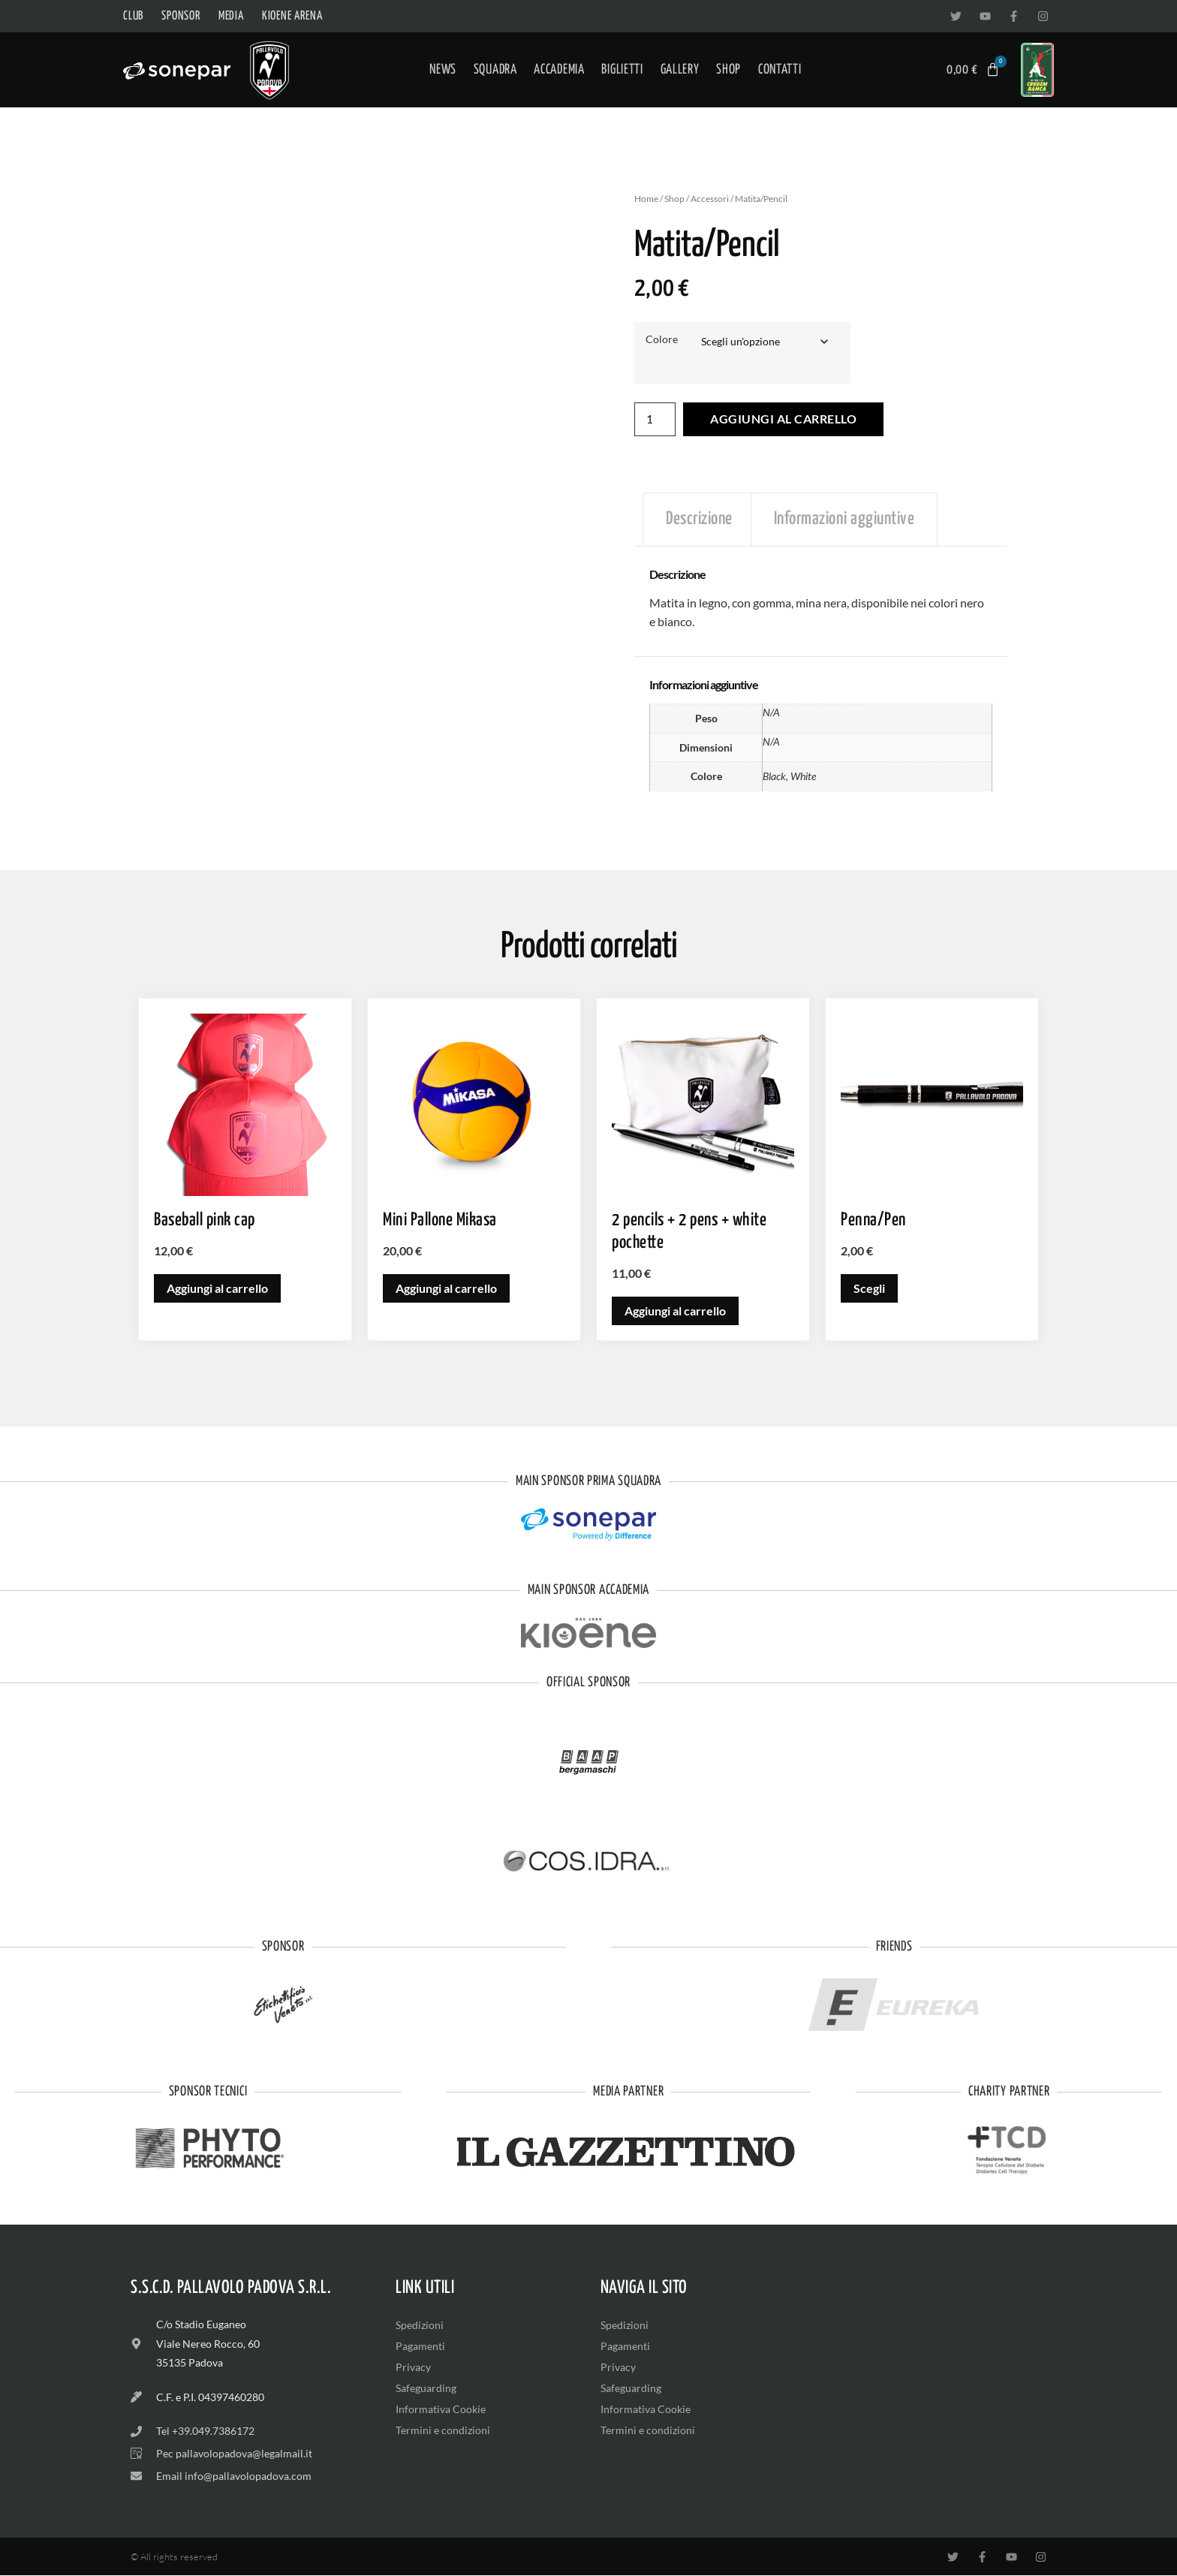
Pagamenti (420, 2345)
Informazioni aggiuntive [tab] (844, 520)
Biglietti (622, 70)
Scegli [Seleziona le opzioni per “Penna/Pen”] (869, 1288)
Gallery (680, 70)
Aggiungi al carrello (785, 419)
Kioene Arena (292, 16)
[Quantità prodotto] (656, 419)
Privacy (413, 2367)
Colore (662, 339)
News (442, 70)
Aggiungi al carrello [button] (217, 1288)
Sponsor (180, 16)
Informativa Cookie (441, 2409)
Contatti (780, 70)
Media (231, 16)
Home (646, 198)
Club (133, 16)
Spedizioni (420, 2324)
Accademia (559, 70)
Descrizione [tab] (699, 520)
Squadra (495, 70)
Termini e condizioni (443, 2430)
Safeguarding (426, 2388)
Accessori (710, 198)
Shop (728, 70)
